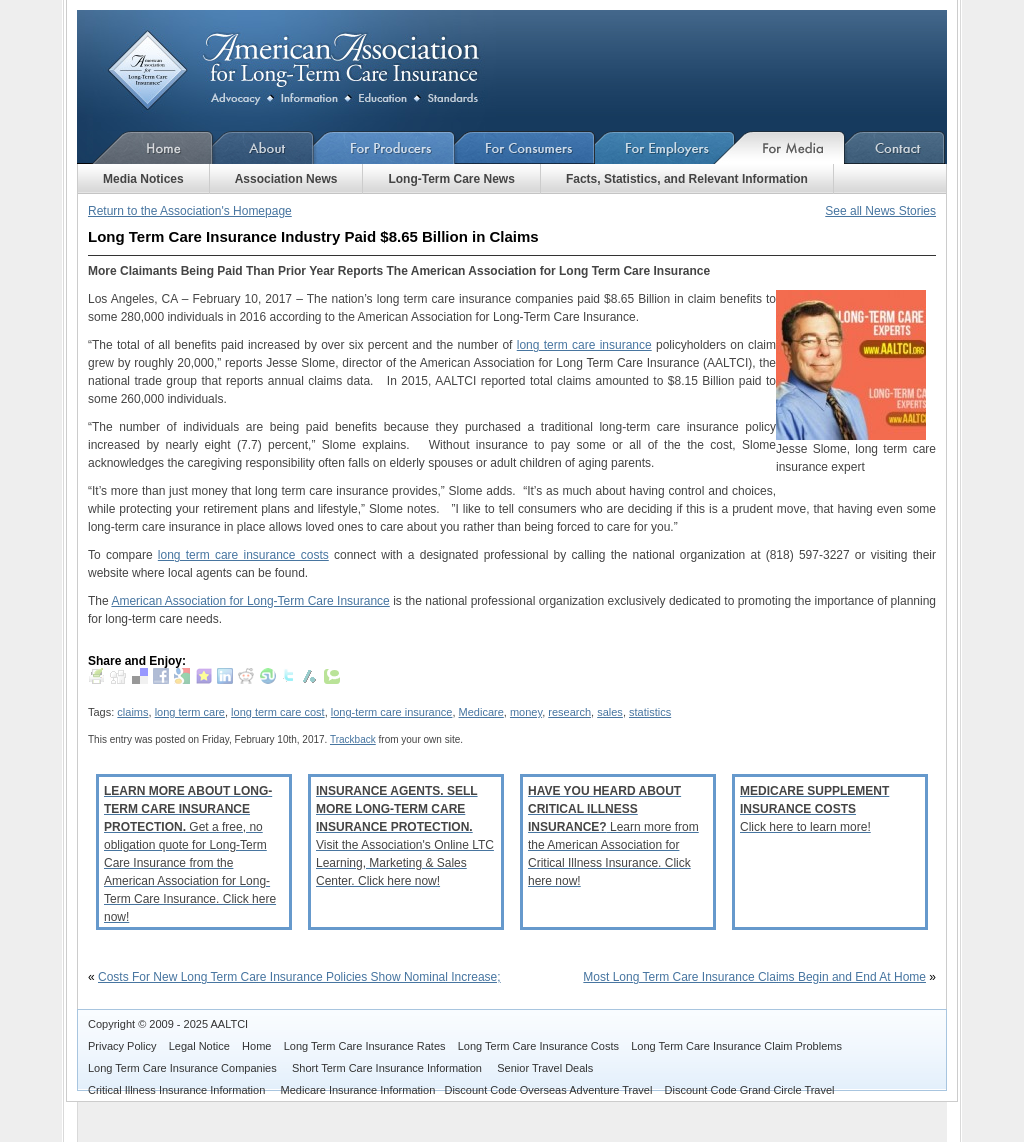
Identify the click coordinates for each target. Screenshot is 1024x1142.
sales (610, 712)
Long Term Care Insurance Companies (184, 1068)
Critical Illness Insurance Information (178, 1090)
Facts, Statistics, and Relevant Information (687, 179)
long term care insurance (584, 345)
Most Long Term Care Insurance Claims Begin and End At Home (754, 977)
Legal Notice (199, 1046)
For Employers (665, 147)
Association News (286, 179)
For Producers (384, 147)
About (263, 147)
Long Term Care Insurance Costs (538, 1046)
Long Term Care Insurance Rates (365, 1046)
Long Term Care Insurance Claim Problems (736, 1046)
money (526, 712)
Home (145, 147)
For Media (790, 147)
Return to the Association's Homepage (190, 211)
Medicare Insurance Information (358, 1090)
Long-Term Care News (451, 179)
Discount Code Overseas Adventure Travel (548, 1090)
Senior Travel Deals (545, 1068)
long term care (190, 712)
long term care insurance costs (243, 555)
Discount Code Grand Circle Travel (750, 1090)
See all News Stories (880, 211)
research (569, 712)
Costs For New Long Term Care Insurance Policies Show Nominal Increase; (299, 977)
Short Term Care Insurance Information (388, 1068)
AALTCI (229, 1024)
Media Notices (143, 179)
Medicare (481, 712)
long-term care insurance (392, 712)
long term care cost (278, 712)
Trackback (353, 739)
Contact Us (895, 147)
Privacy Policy (122, 1046)
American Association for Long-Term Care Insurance (309, 70)
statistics (650, 712)
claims (132, 712)
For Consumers (525, 147)
